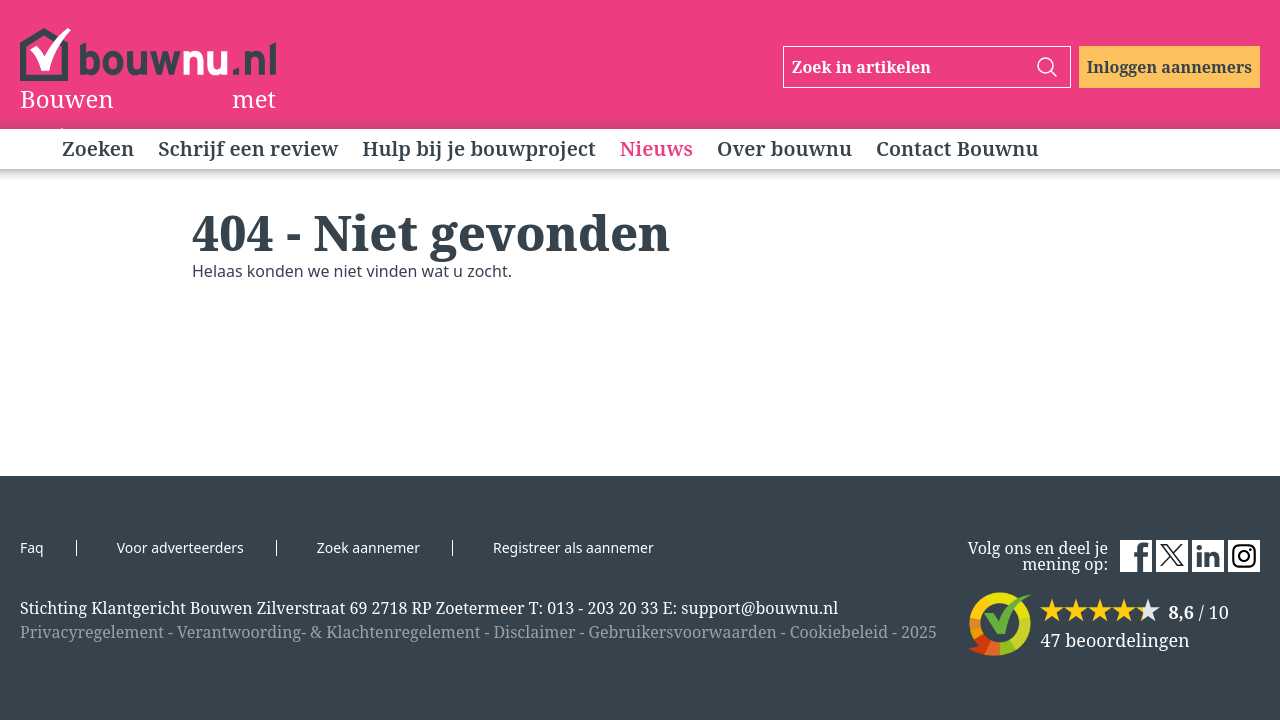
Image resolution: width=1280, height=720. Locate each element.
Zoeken (98, 148)
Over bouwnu (784, 148)
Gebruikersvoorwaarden (683, 632)
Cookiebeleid (839, 632)
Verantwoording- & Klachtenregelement (329, 632)
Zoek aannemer (368, 547)
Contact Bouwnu (957, 148)
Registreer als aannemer (573, 547)
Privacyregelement (92, 632)
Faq (32, 547)
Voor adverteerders (180, 547)
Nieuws (656, 148)
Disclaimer (534, 632)
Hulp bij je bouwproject (478, 148)
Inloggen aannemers (1169, 67)
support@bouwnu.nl (759, 608)
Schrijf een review (248, 148)
